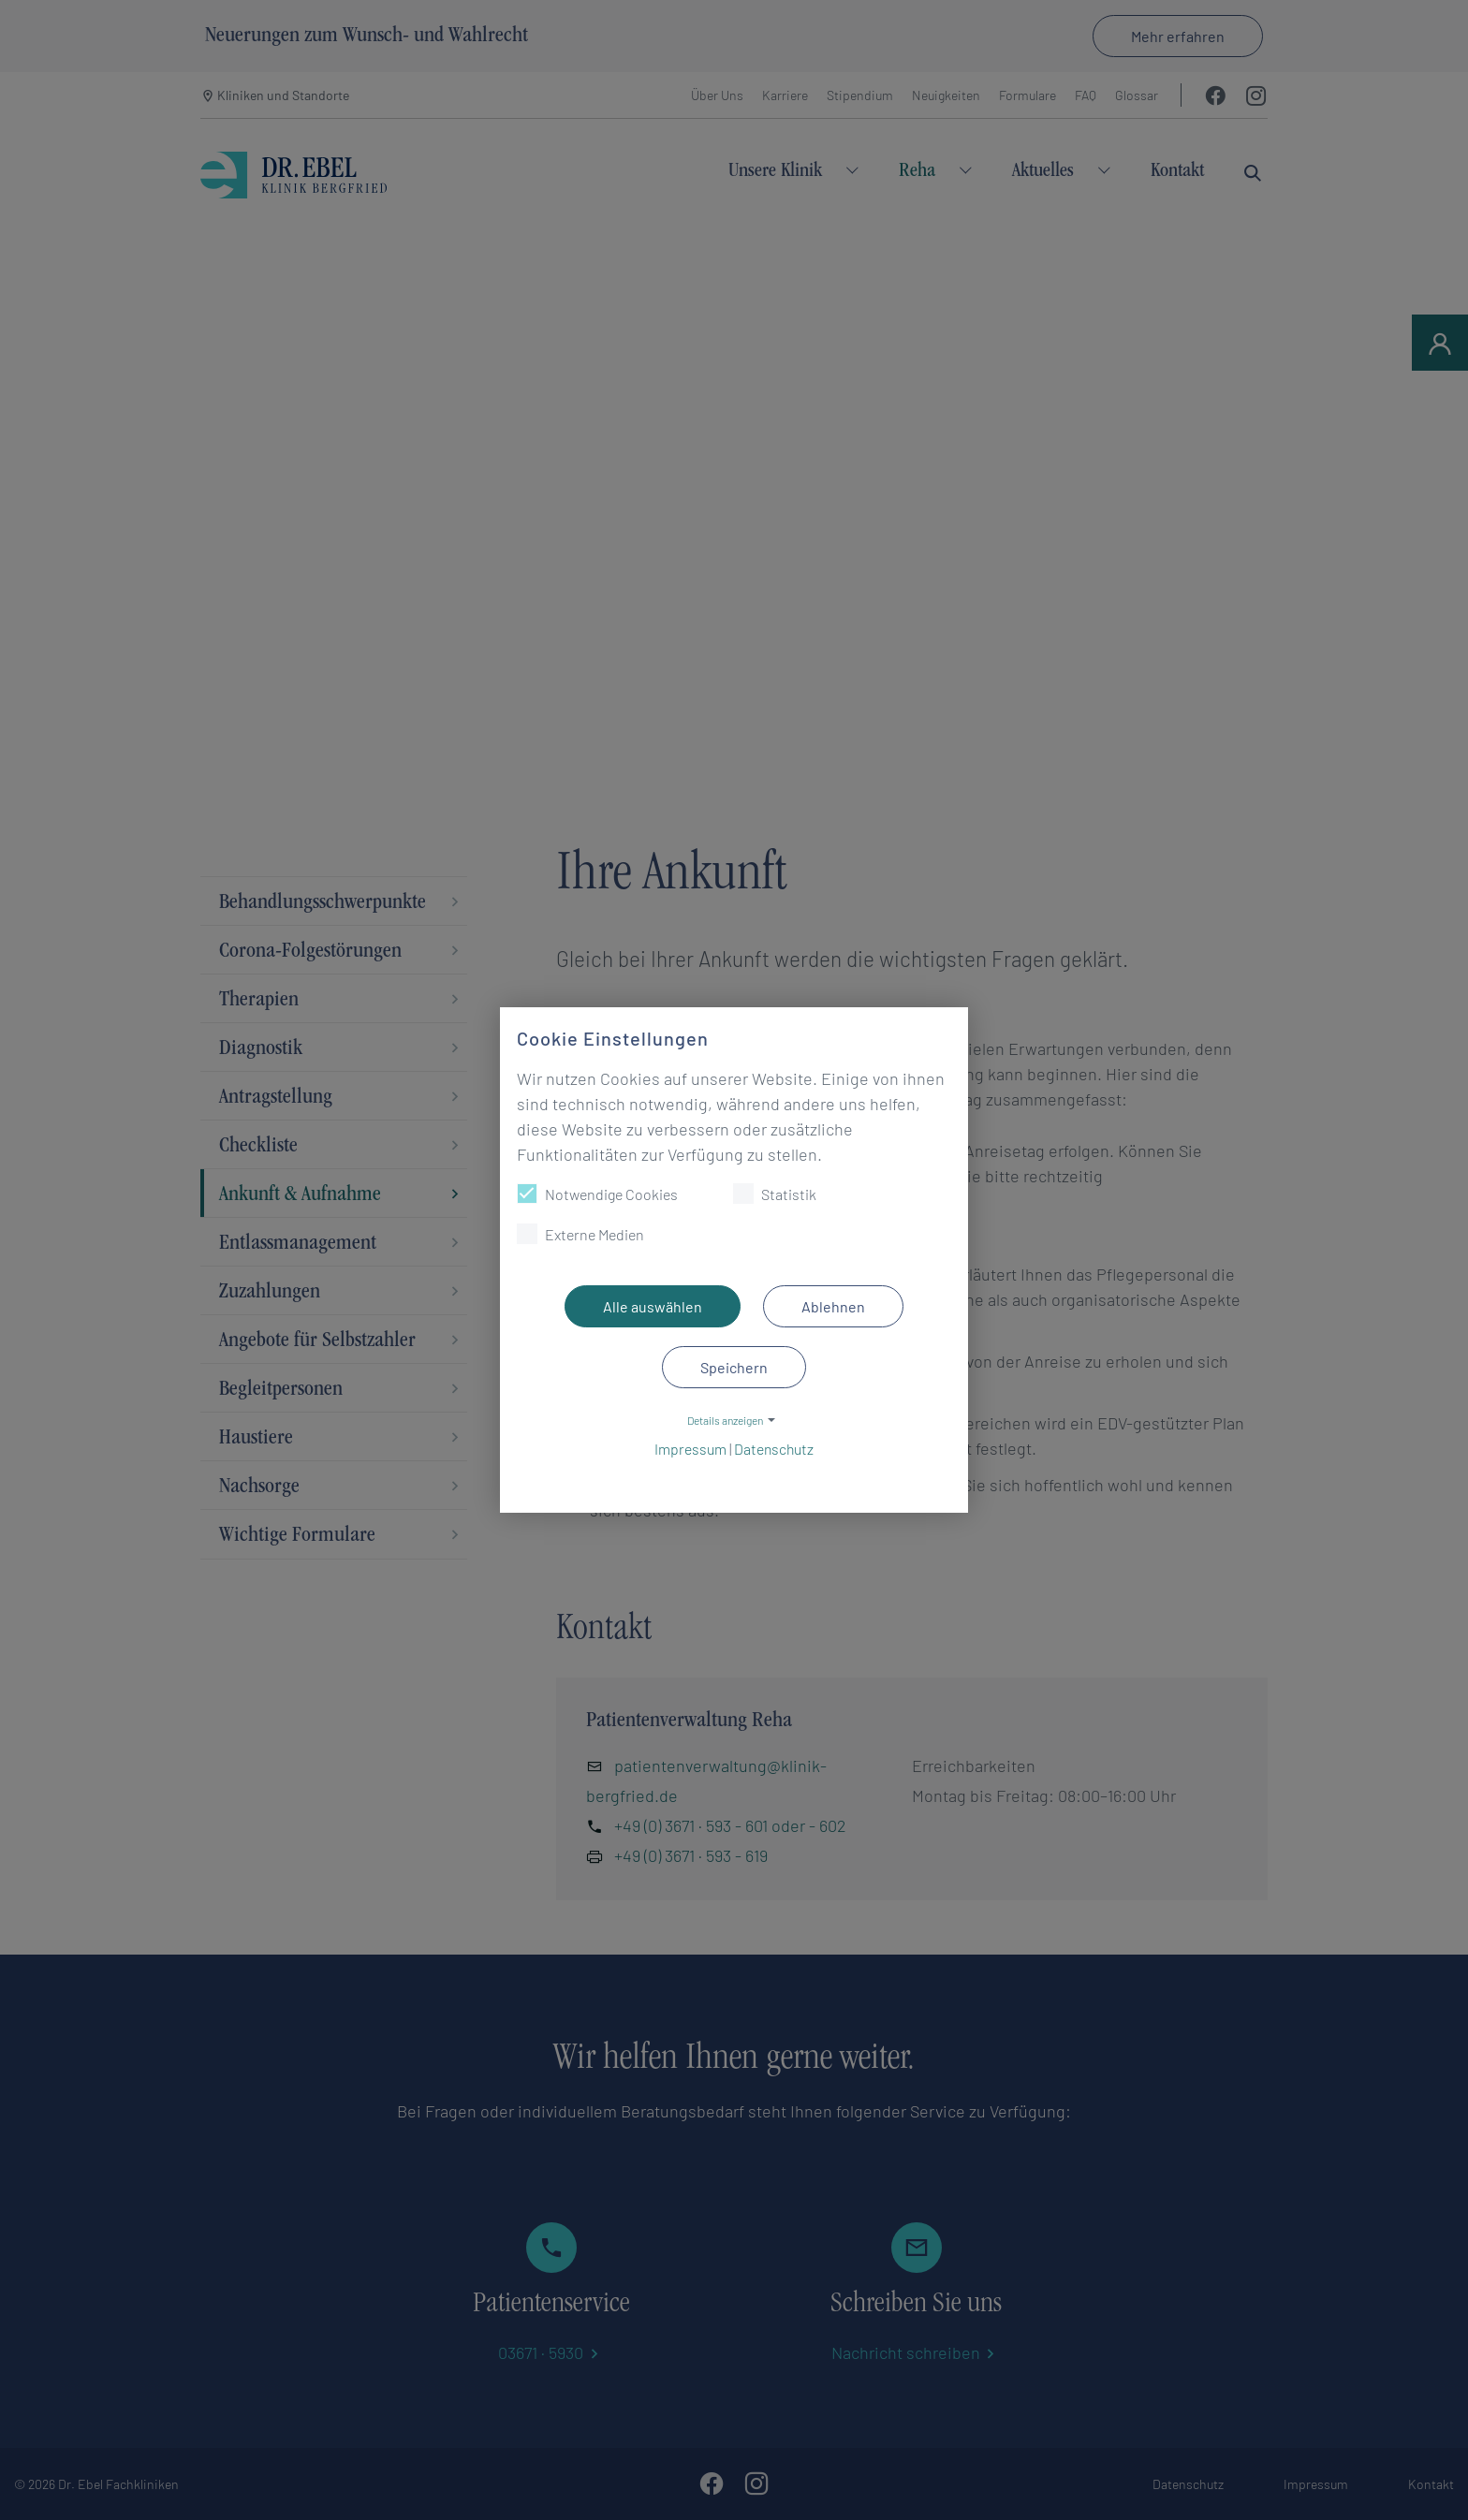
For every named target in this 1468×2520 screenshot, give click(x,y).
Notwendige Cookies (597, 1193)
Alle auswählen (652, 1306)
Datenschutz (774, 1449)
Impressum (690, 1449)
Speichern (734, 1367)
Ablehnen (833, 1306)
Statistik (774, 1193)
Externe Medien (580, 1233)
